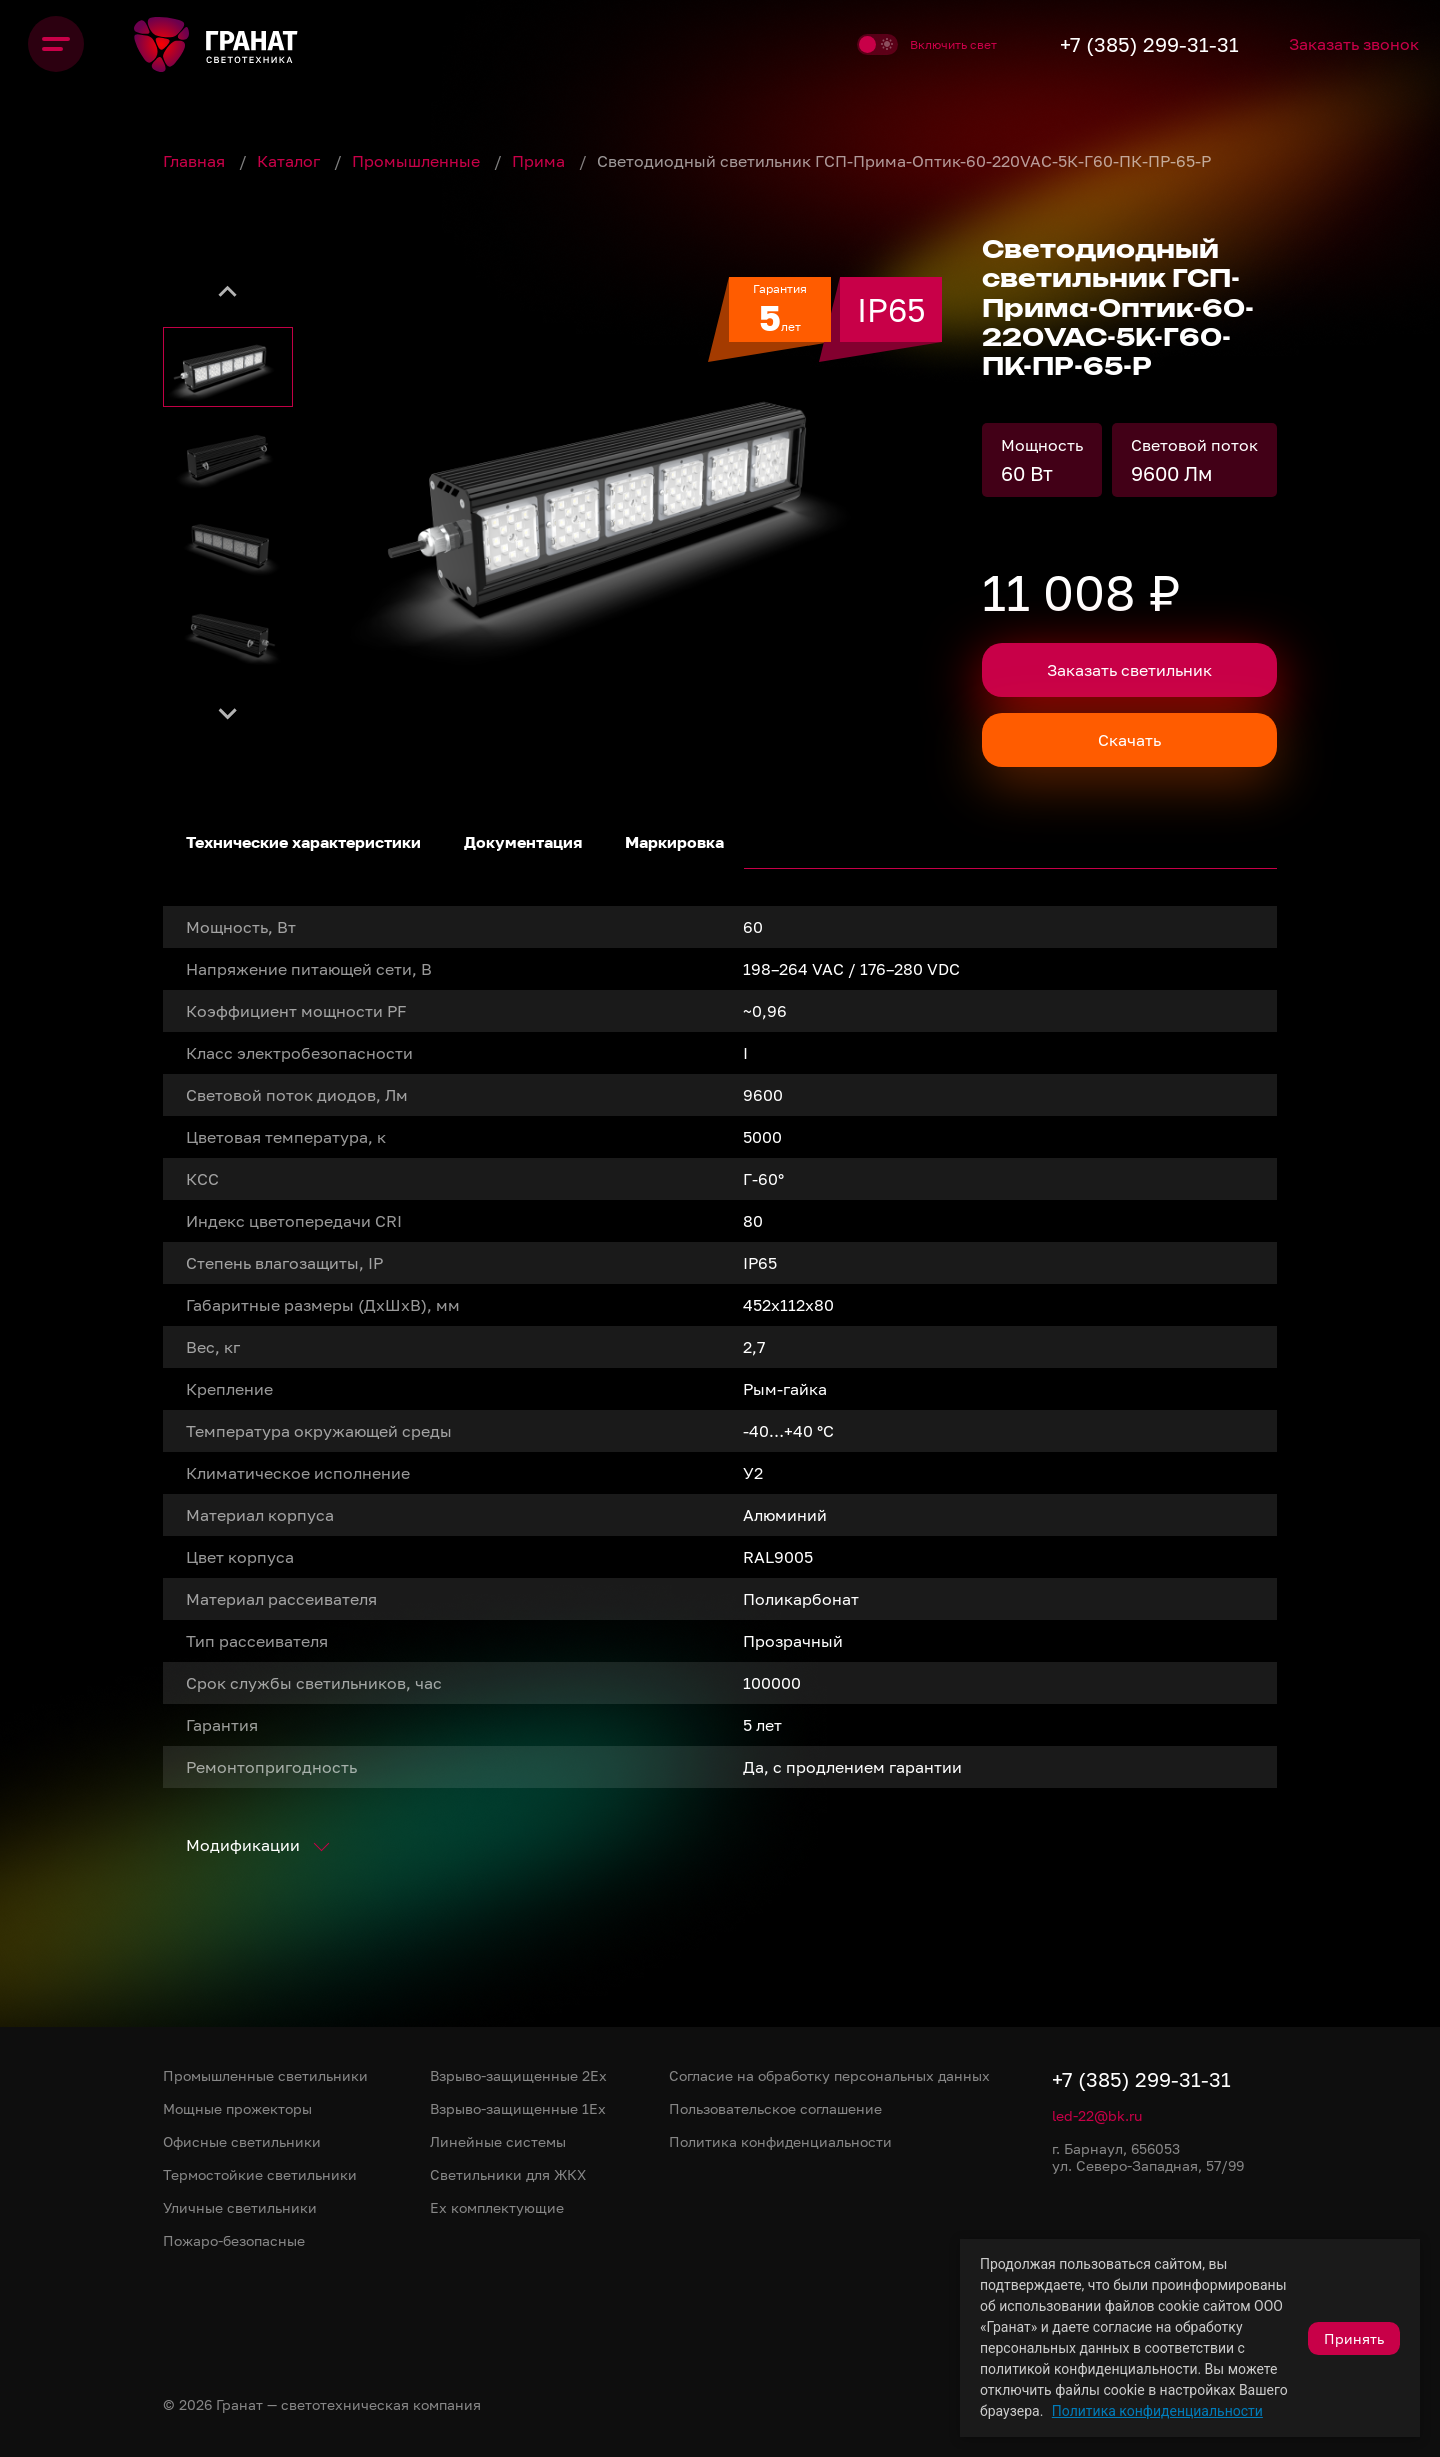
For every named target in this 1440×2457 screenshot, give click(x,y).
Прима (540, 161)
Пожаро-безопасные (234, 2240)
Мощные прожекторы (237, 2108)
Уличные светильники (240, 2207)
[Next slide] (228, 712)
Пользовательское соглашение (775, 2108)
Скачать (1129, 740)
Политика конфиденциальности (1157, 2411)
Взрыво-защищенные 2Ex (518, 2075)
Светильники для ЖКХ (508, 2174)
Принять (1354, 2338)
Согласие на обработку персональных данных (829, 2075)
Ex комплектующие (497, 2207)
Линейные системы (498, 2141)
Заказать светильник (1129, 670)
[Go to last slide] (228, 292)
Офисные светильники (242, 2141)
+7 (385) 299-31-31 (1124, 44)
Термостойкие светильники (260, 2174)
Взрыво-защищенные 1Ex (518, 2108)
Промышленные (418, 161)
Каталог (290, 161)
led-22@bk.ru (1097, 2115)
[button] (228, 367)
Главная (196, 161)
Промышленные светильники (265, 2075)
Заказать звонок (1343, 44)
